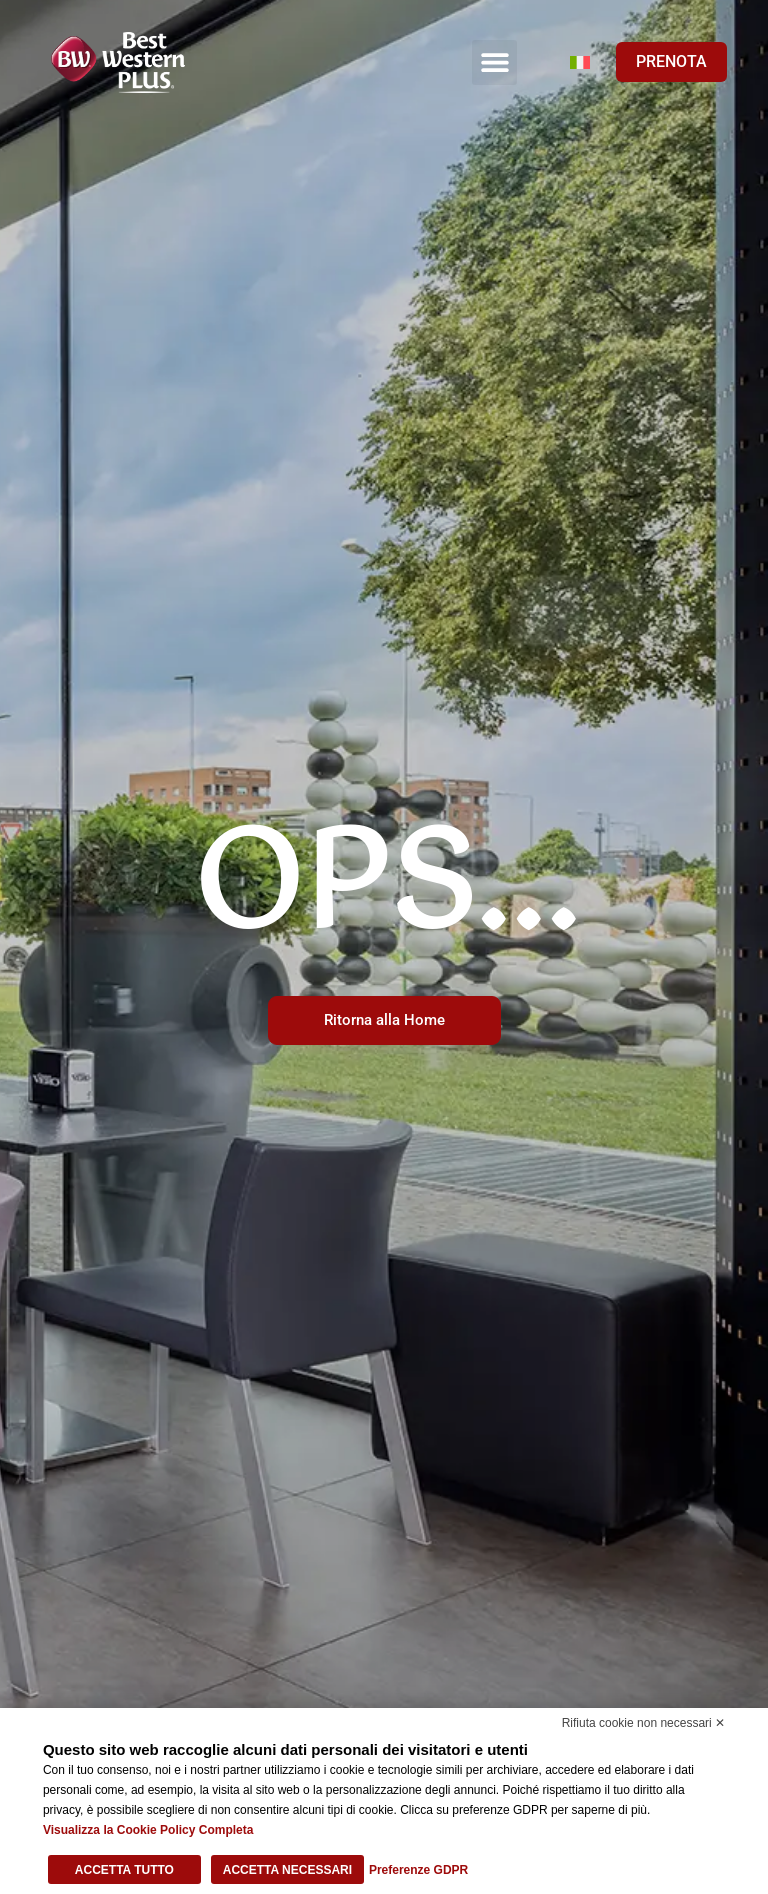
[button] (494, 62)
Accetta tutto (124, 1870)
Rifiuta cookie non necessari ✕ (643, 1723)
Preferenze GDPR (418, 1870)
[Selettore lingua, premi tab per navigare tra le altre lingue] (580, 62)
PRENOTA (671, 61)
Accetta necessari (287, 1870)
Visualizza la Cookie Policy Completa (148, 1830)
